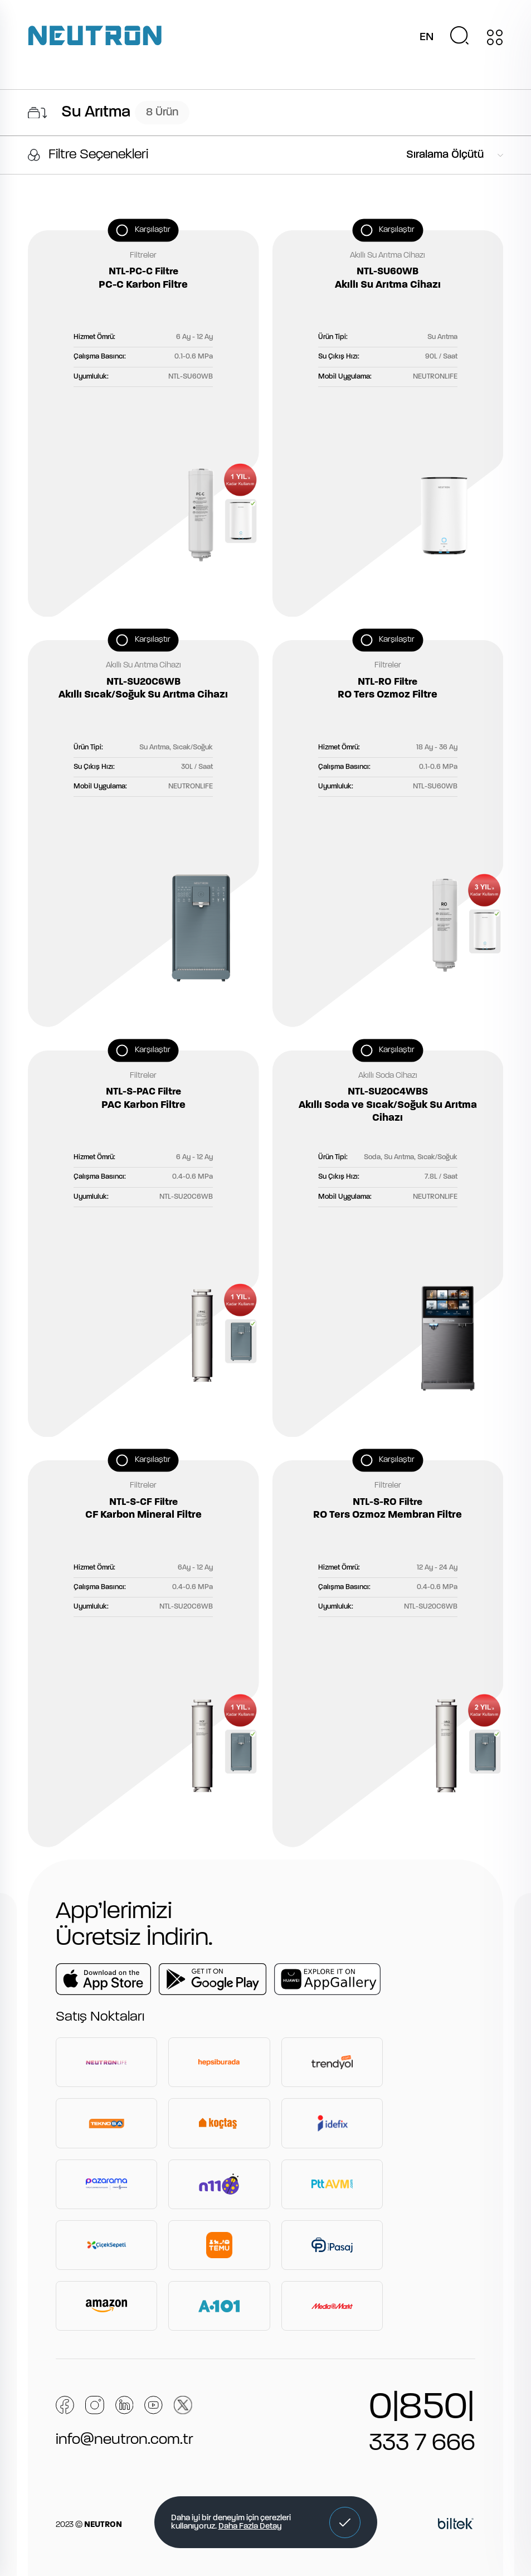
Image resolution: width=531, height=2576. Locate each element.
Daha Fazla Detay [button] (250, 2526)
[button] (345, 2522)
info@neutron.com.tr (124, 2440)
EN (426, 37)
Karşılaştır (152, 229)
